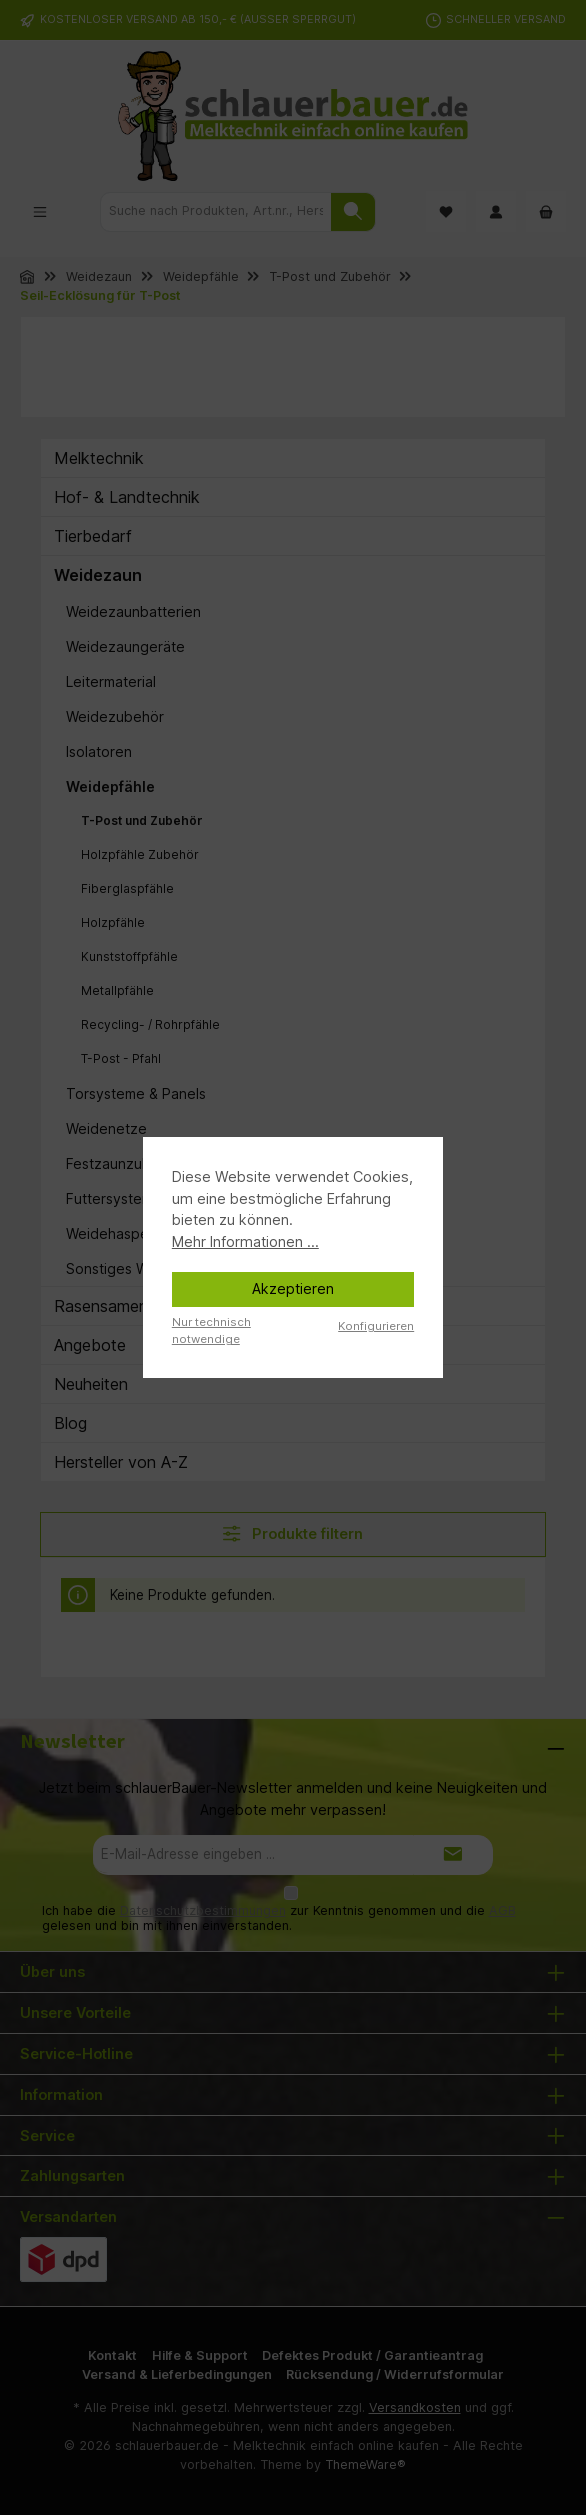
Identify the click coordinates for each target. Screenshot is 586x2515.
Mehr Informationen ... (245, 1241)
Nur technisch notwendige (211, 1330)
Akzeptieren (293, 1288)
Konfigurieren (376, 1326)
